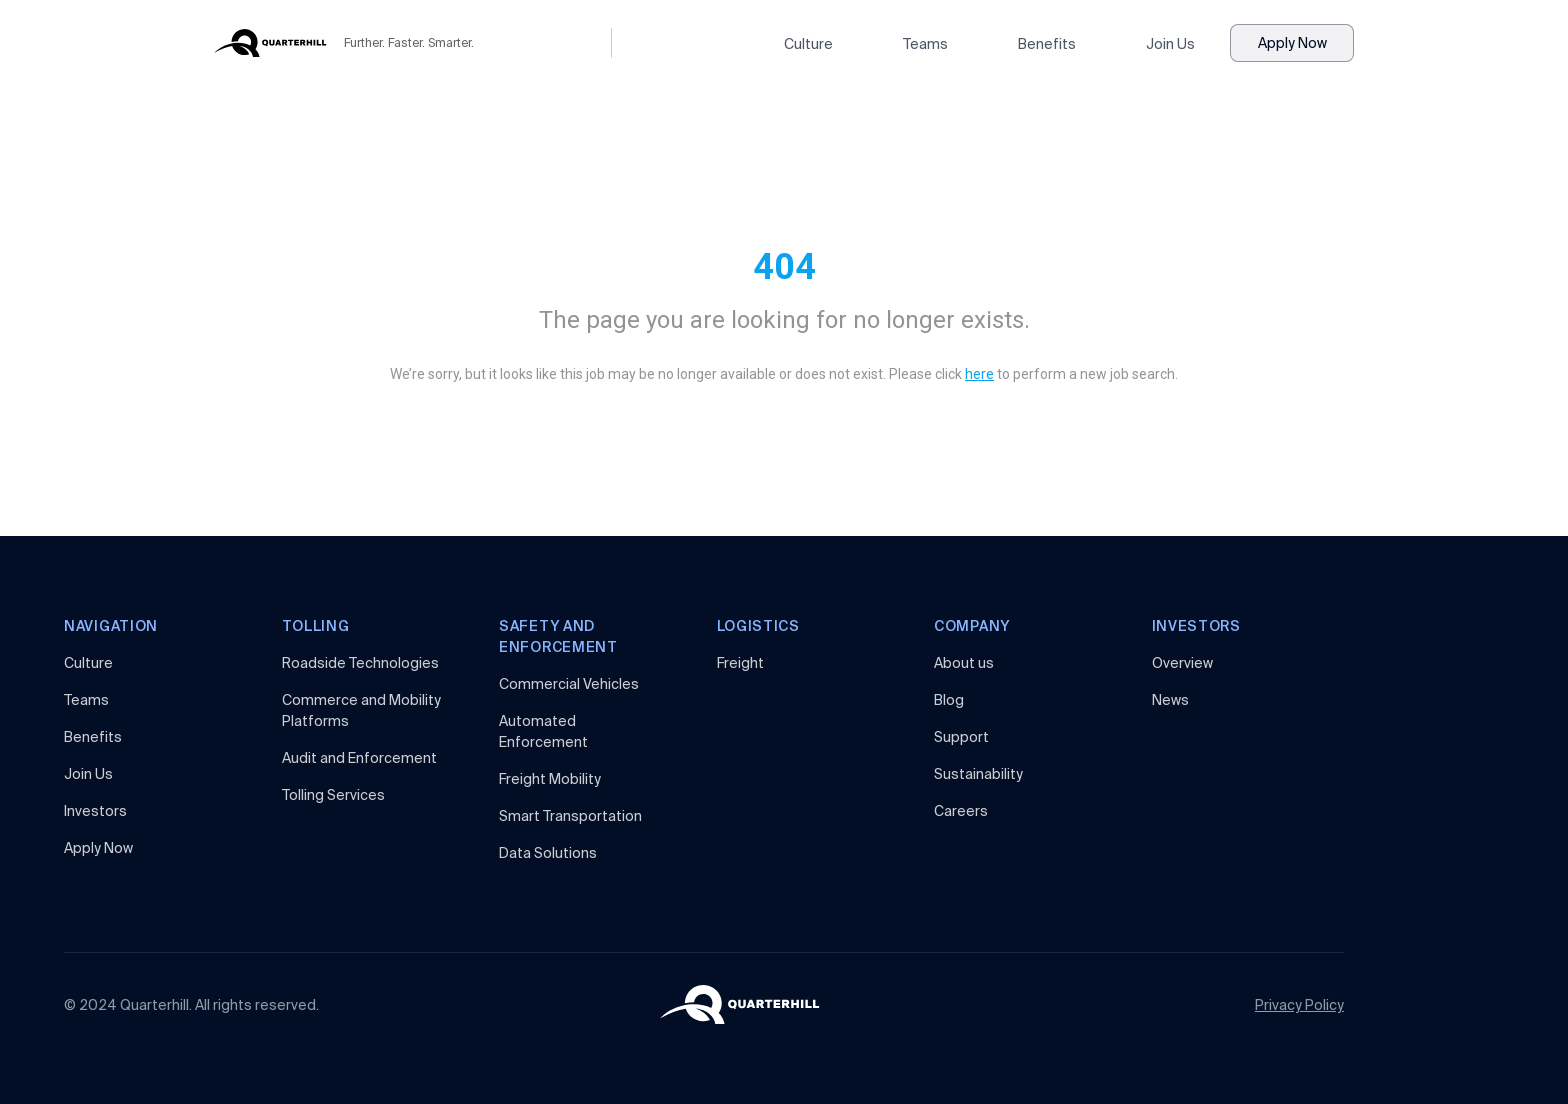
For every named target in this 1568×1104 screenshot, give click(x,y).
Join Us (1170, 44)
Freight (740, 663)
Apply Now (1292, 43)
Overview (1182, 663)
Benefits (1047, 44)
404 (784, 267)
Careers (961, 811)
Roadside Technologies (360, 663)
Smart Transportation (570, 816)
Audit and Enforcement (359, 758)
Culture (808, 44)
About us (964, 663)
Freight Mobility (550, 779)
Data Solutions (548, 853)
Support (961, 737)
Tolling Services (333, 795)
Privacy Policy (1299, 1005)
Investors (95, 811)
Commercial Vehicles (569, 684)
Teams (925, 44)
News (1170, 700)
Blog (949, 700)
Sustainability (978, 774)
